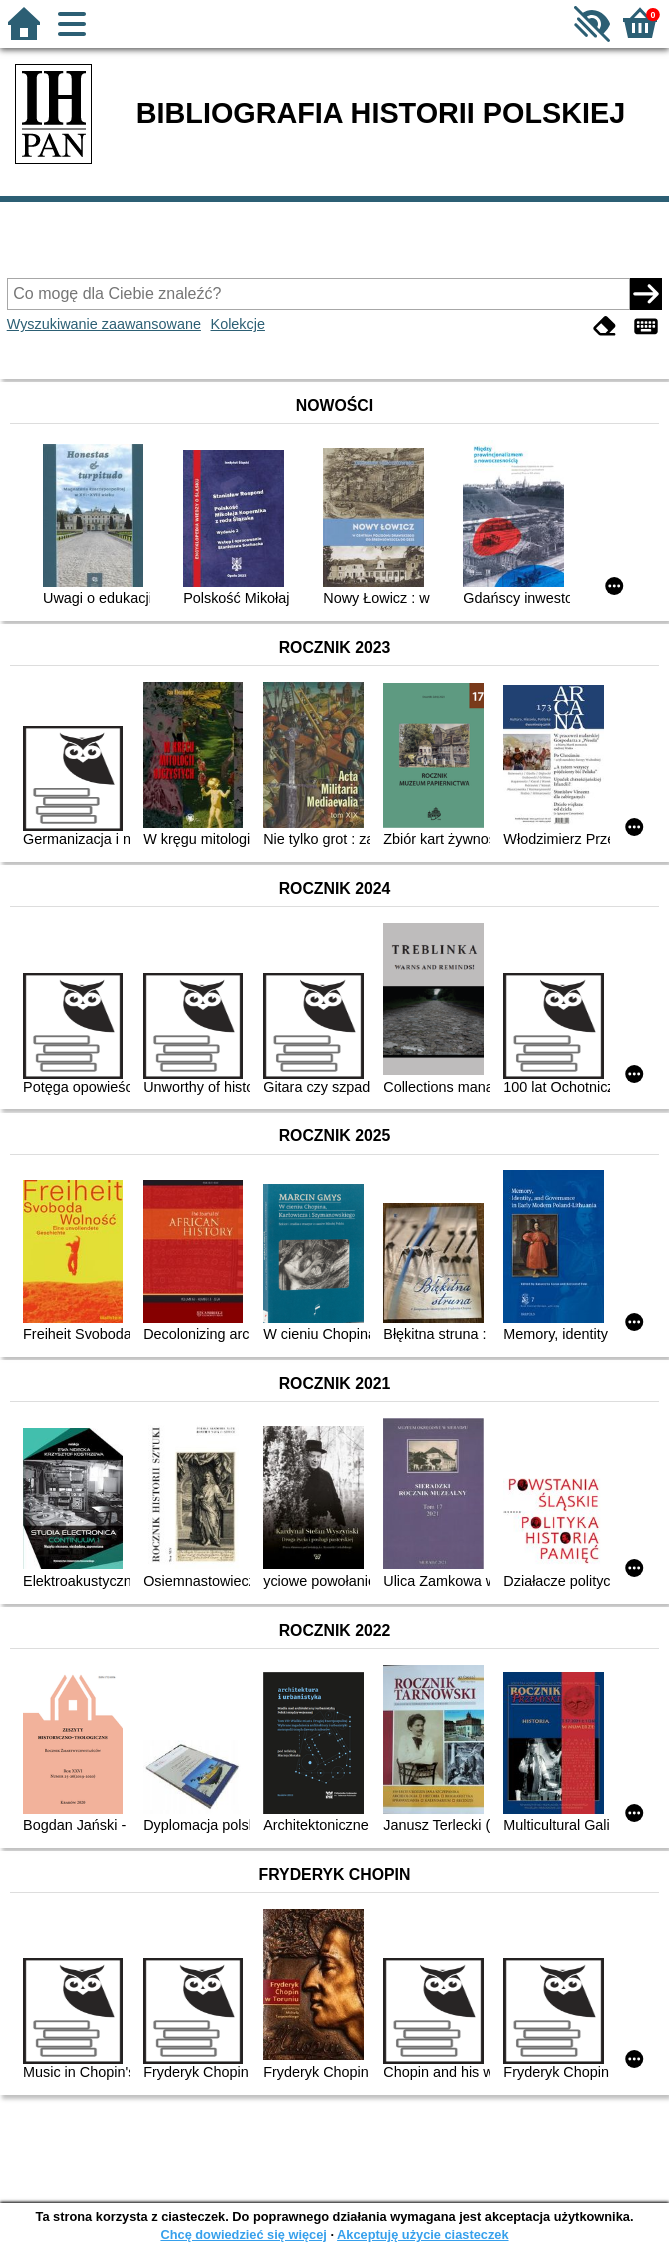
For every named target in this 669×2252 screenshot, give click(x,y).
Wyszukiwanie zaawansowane (104, 324)
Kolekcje (238, 324)
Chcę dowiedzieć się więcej (243, 2234)
